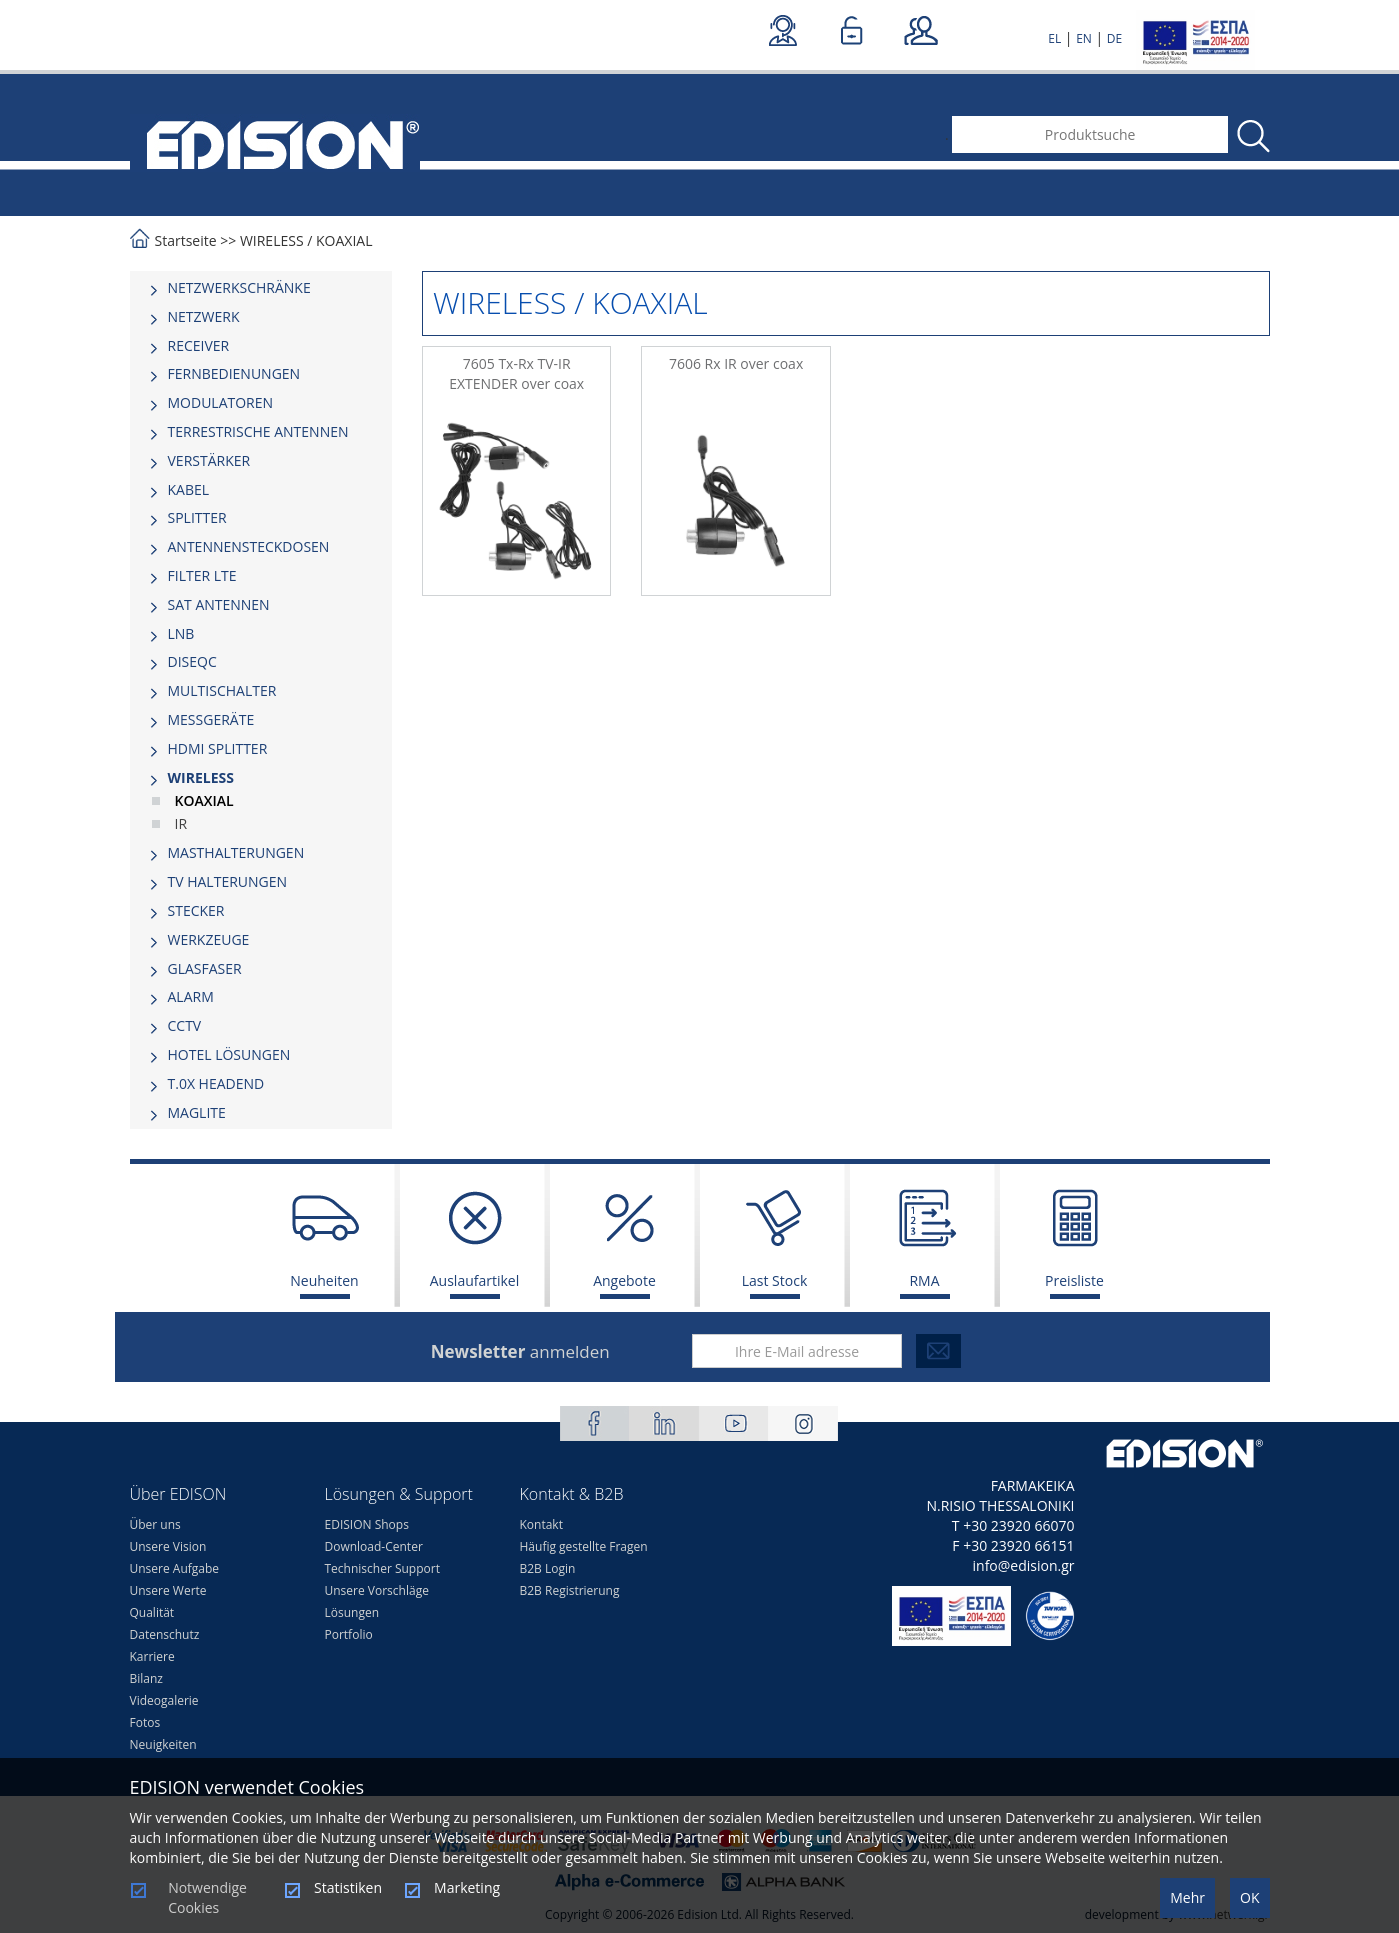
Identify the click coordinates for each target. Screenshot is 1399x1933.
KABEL (189, 489)
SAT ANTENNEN (219, 604)
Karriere (152, 1656)
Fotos (145, 1722)
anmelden (520, 1351)
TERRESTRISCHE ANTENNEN (258, 431)
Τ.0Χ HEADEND (216, 1083)
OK (1249, 1897)
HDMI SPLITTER (218, 748)
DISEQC (192, 661)
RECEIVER (199, 345)
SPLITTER (197, 517)
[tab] (261, 288)
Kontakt (541, 1524)
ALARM (191, 996)
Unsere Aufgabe (175, 1568)
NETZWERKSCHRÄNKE (239, 287)
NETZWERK (204, 316)
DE (1114, 38)
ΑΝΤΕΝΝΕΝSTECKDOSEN (249, 546)
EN (1084, 38)
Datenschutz (165, 1634)
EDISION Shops (367, 1524)
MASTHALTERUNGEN (236, 852)
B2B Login (548, 1568)
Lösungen (352, 1612)
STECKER (196, 910)
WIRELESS (273, 240)
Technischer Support (382, 1568)
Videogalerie (164, 1700)
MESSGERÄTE (211, 719)
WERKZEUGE (209, 939)
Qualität (152, 1612)
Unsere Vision (168, 1546)
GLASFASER (205, 968)
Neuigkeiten (163, 1744)
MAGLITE (197, 1112)
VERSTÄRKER (209, 460)
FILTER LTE (202, 575)
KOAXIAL (344, 240)
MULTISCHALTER (222, 690)
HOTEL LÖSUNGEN (229, 1054)
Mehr (1187, 1897)
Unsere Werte (168, 1590)
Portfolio (349, 1634)
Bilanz (146, 1678)
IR (181, 823)
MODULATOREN (221, 402)
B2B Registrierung (570, 1590)
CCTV (185, 1025)
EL (1054, 38)
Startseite (186, 240)
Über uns (155, 1524)
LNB (181, 633)
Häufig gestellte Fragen (584, 1546)
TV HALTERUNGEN (228, 881)
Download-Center (374, 1546)
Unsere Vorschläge (377, 1590)
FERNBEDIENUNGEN (234, 373)
